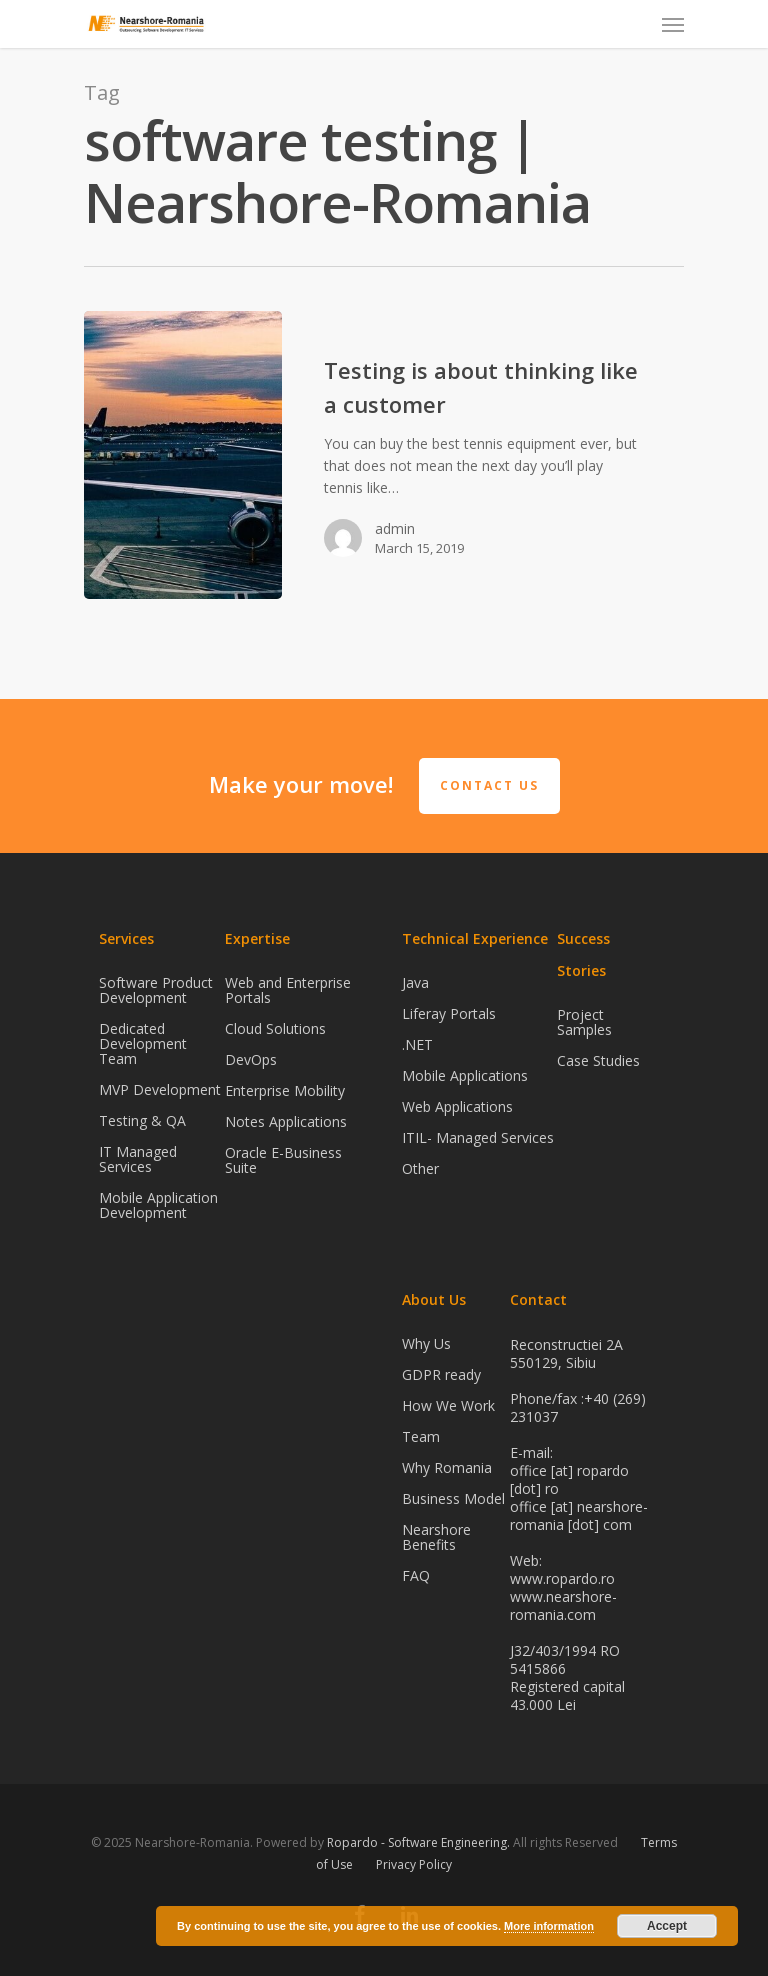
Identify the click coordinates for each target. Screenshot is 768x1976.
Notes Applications (286, 1121)
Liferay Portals (449, 1013)
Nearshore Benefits (436, 1537)
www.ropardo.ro (562, 1578)
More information (549, 1926)
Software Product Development (156, 991)
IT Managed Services (138, 1159)
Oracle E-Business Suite (283, 1160)
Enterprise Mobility (285, 1090)
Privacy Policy (414, 1864)
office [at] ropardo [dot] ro (569, 1479)
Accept (667, 1926)
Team (421, 1436)
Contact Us (489, 785)
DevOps (251, 1059)
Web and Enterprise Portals (288, 991)
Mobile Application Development (158, 1205)
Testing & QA (142, 1120)
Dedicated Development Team (143, 1043)
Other (420, 1168)
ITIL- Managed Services (478, 1137)
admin (395, 528)
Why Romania (447, 1467)
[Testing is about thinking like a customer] (183, 455)
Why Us (426, 1344)
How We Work (448, 1405)
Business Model (453, 1498)
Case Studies (598, 1060)
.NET (417, 1044)
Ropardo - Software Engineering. (418, 1842)
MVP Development (160, 1089)
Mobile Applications (465, 1075)
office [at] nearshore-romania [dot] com (579, 1515)
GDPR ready (441, 1374)
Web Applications (457, 1106)
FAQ (416, 1575)
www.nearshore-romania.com (563, 1605)
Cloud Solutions (275, 1028)
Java (415, 983)
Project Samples (584, 1023)
